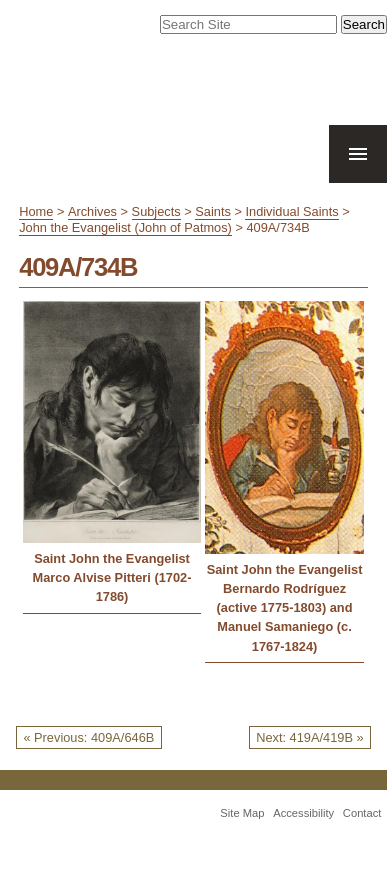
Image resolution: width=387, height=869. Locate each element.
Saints (213, 211)
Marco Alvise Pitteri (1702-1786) (112, 587)
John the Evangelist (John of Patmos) (125, 227)
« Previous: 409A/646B (88, 737)
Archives (92, 211)
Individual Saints (291, 211)
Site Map (242, 813)
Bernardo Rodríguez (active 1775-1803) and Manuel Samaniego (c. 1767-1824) (285, 617)
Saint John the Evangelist (112, 558)
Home (36, 211)
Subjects (156, 211)
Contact (362, 813)
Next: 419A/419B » (309, 737)
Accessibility (303, 813)
